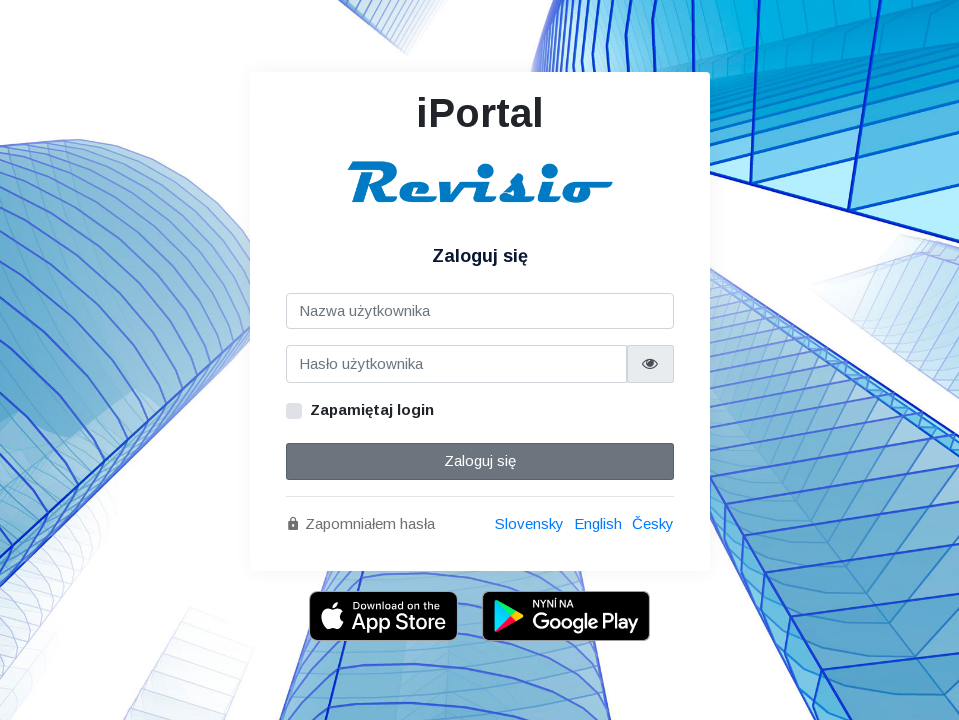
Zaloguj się (480, 460)
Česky (653, 523)
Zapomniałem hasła (360, 523)
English (598, 523)
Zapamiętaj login (372, 409)
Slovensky (529, 523)
